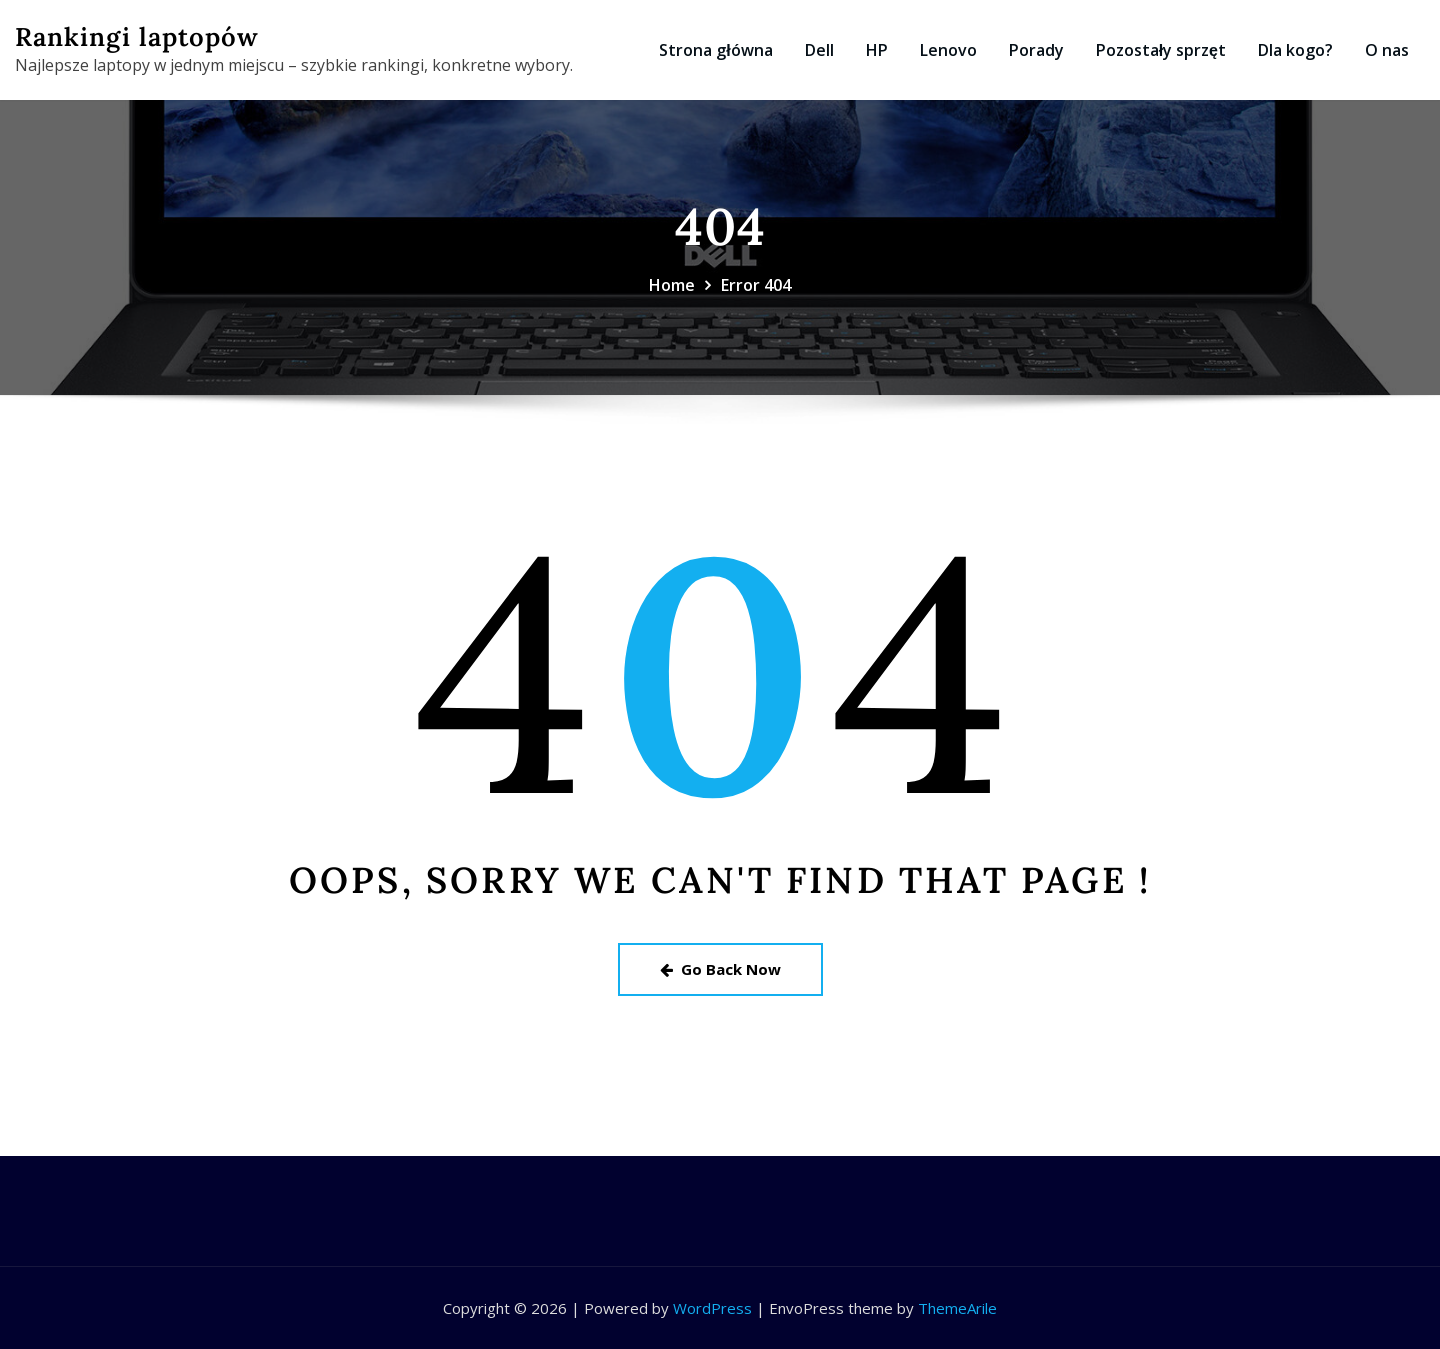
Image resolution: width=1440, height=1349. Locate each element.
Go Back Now (720, 969)
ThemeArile (957, 1308)
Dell (819, 50)
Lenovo (948, 50)
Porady (1036, 50)
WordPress (712, 1308)
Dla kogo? (1295, 50)
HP (877, 50)
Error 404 (756, 285)
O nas (1387, 50)
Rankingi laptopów (137, 36)
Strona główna (715, 50)
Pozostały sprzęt (1161, 50)
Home (672, 285)
